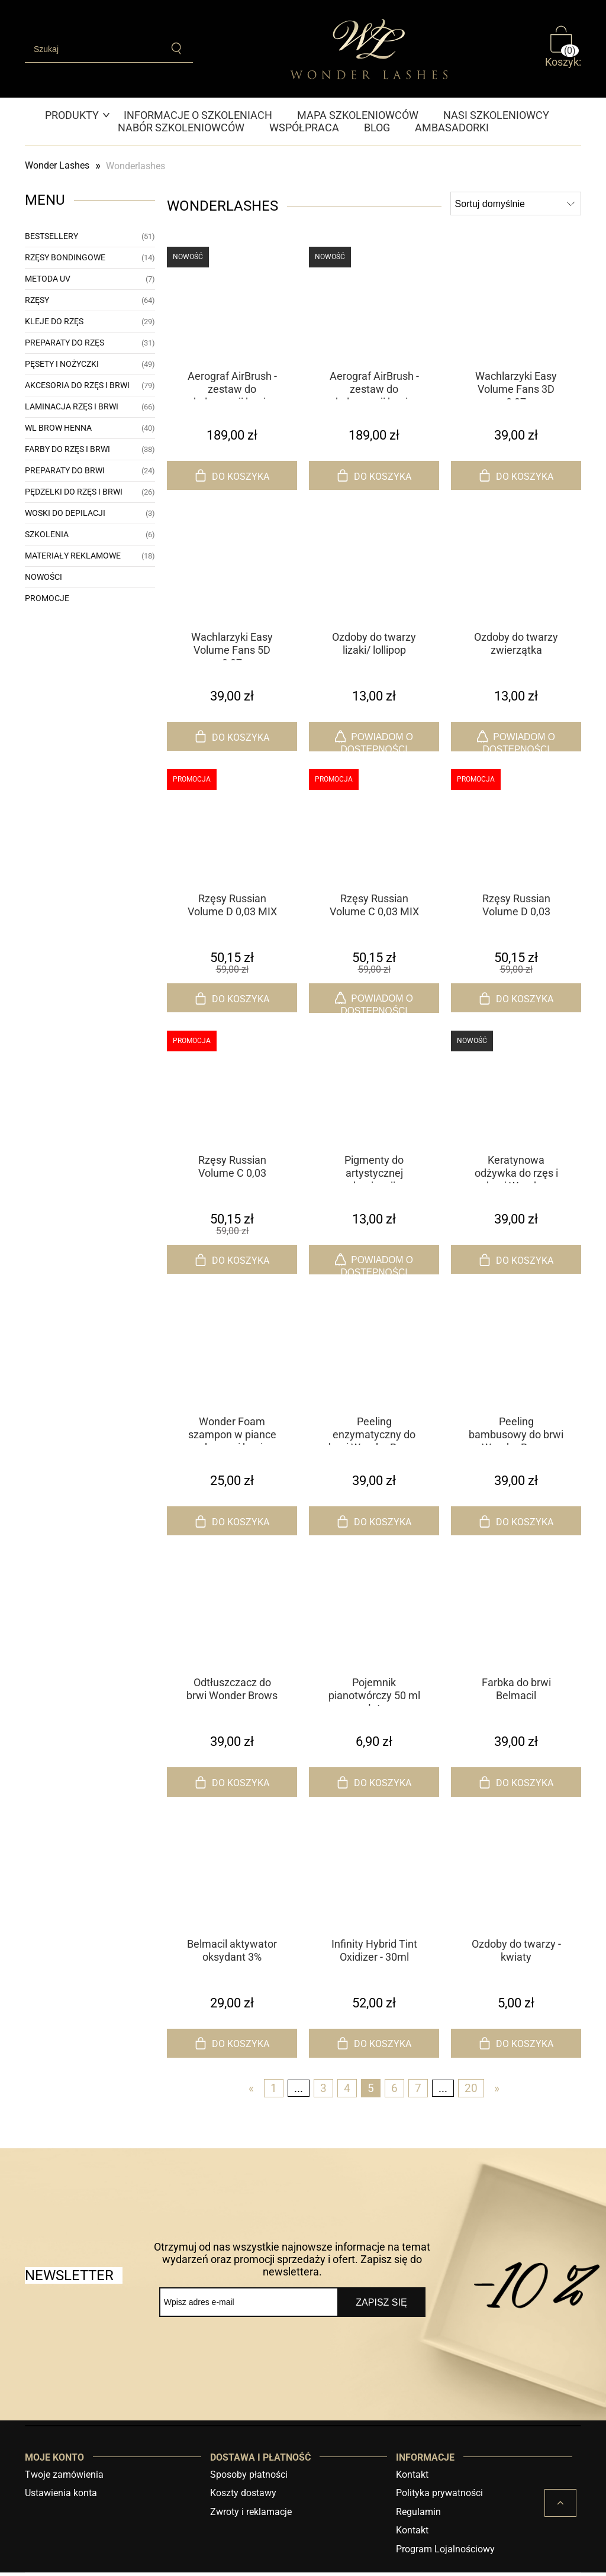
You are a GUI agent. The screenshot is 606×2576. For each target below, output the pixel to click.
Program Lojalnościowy (445, 2552)
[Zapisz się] (381, 2306)
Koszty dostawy (243, 2497)
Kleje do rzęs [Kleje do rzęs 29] (54, 321)
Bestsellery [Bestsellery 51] (51, 236)
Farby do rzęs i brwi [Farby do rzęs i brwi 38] (67, 449)
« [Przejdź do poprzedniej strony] (251, 2092)
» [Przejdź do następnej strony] (496, 2092)
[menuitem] (78, 115)
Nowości (43, 577)
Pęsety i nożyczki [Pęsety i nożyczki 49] (62, 364)
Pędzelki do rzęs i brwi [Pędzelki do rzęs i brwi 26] (74, 491)
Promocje (47, 598)
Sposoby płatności (249, 2478)
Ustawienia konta (61, 2497)
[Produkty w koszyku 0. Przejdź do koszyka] (563, 48)
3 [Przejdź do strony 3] (323, 2092)
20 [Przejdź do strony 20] (471, 2092)
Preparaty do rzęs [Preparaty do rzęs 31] (64, 342)
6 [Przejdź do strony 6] (394, 2092)
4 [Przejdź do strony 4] (347, 2092)
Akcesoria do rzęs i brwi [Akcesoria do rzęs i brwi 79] (77, 385)
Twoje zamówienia (64, 2478)
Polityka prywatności (439, 2497)
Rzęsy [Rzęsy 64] (37, 300)
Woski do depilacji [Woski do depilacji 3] (65, 513)
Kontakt (412, 2478)
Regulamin (418, 2515)
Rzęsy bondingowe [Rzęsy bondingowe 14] (65, 257)
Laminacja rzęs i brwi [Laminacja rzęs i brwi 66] (71, 406)
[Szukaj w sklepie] (94, 49)
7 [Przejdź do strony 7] (418, 2092)
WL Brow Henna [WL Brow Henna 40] (58, 427)
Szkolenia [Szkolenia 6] (47, 534)
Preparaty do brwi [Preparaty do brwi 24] (65, 470)
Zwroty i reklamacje (251, 2515)
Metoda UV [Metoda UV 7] (47, 278)
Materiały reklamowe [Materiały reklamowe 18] (73, 555)
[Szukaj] (178, 48)
